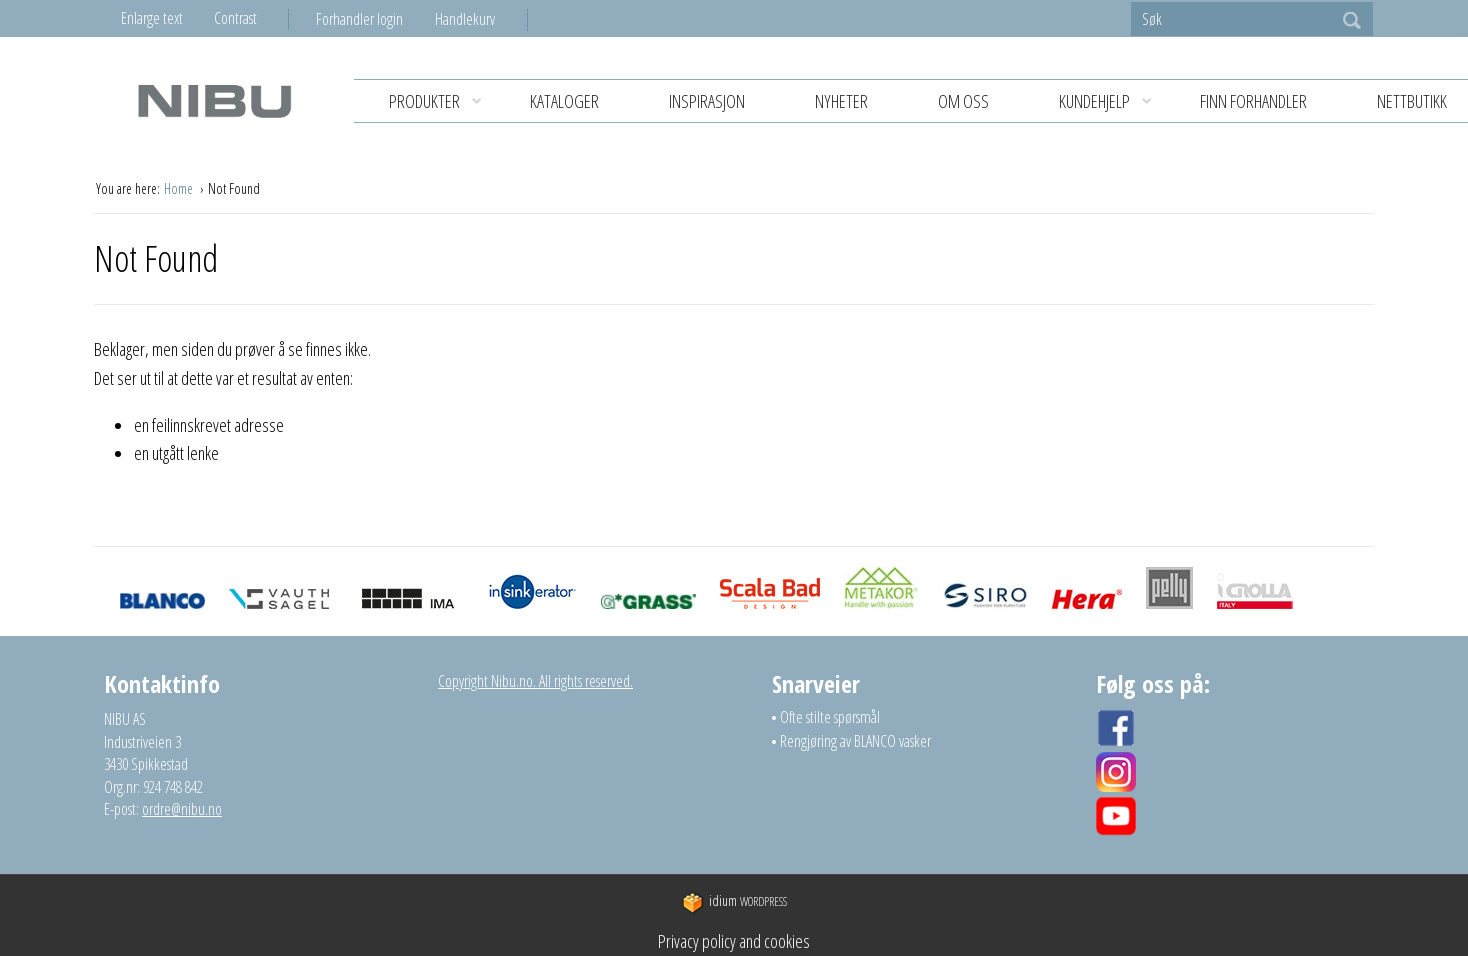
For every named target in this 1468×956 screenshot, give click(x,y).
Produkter (442, 101)
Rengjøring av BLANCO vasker (855, 741)
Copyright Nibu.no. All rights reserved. (535, 681)
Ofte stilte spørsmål (830, 717)
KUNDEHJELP (1112, 101)
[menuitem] (375, 19)
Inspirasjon (707, 101)
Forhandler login (359, 19)
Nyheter (841, 101)
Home (180, 188)
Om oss (963, 101)
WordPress (734, 901)
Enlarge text (152, 18)
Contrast (235, 18)
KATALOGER (564, 101)
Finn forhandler (1253, 101)
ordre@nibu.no (182, 809)
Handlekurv (465, 19)
